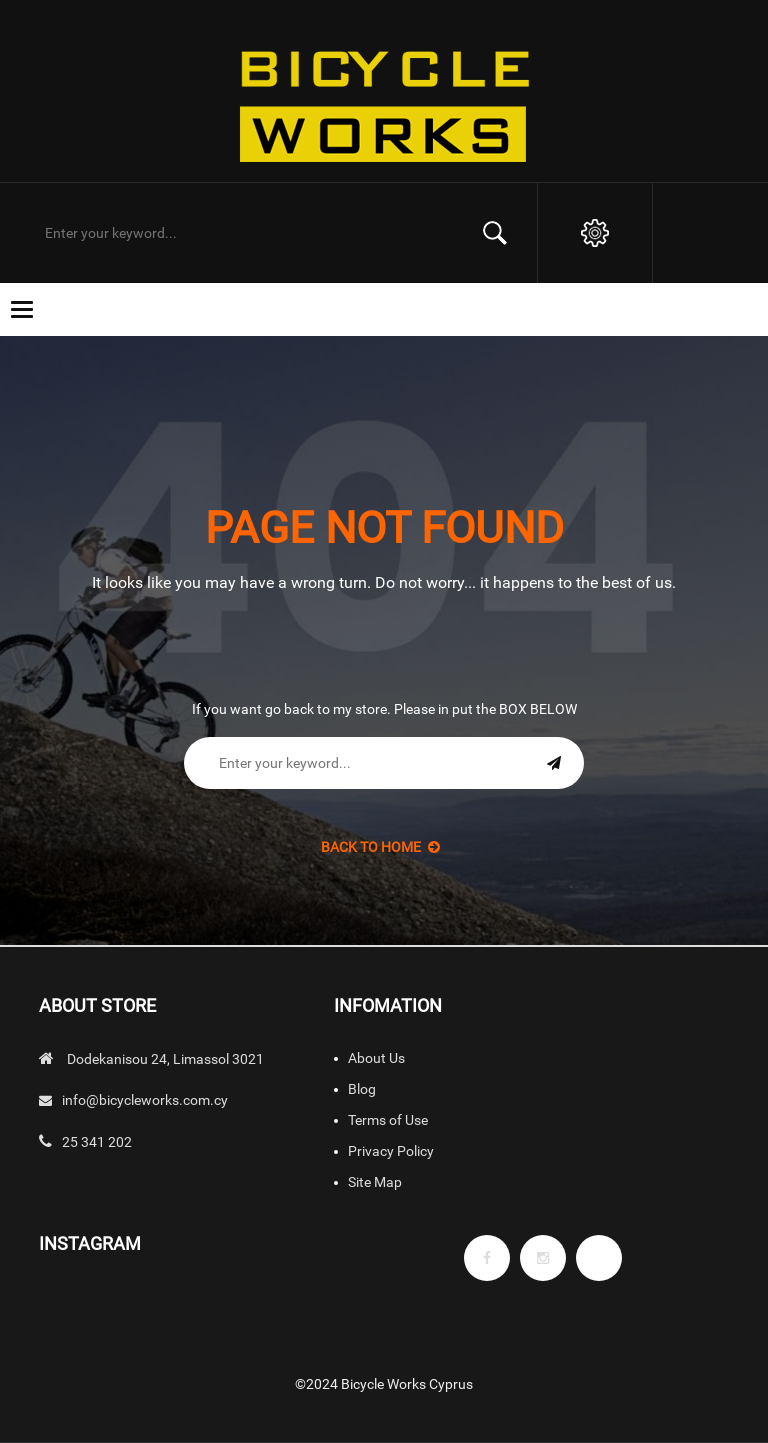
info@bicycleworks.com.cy (145, 1100)
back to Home (380, 847)
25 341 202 (97, 1142)
